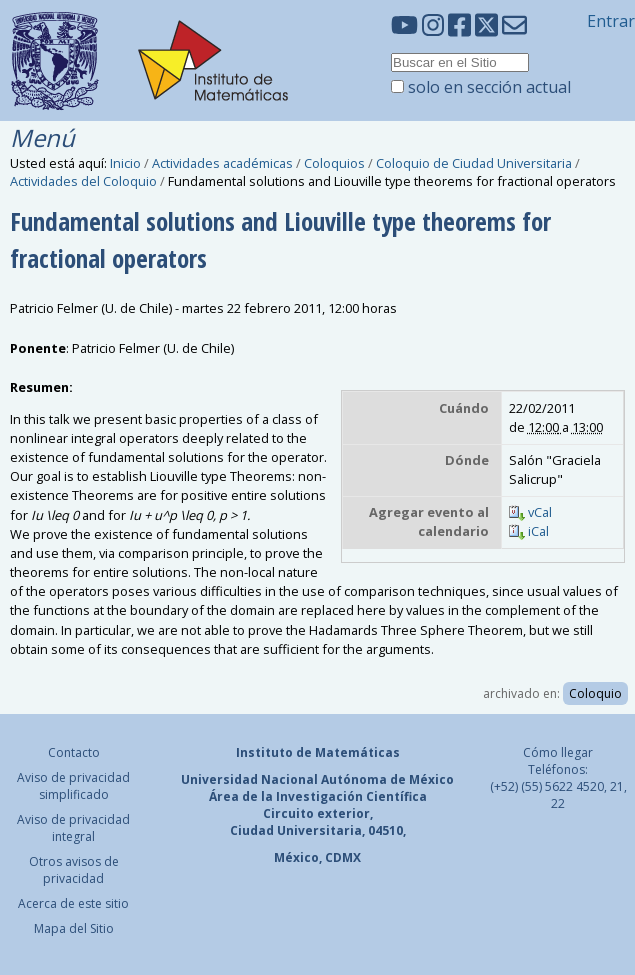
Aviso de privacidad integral (73, 828)
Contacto (74, 752)
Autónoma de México (387, 779)
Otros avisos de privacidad (74, 870)
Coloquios (334, 163)
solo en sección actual (489, 87)
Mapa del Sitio (74, 928)
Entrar (611, 21)
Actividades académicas (222, 163)
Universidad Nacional (249, 779)
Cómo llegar (558, 752)
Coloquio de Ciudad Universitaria (474, 163)
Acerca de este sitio (73, 903)
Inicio (125, 163)
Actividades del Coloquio (83, 181)
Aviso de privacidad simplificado (73, 786)
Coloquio (595, 693)
